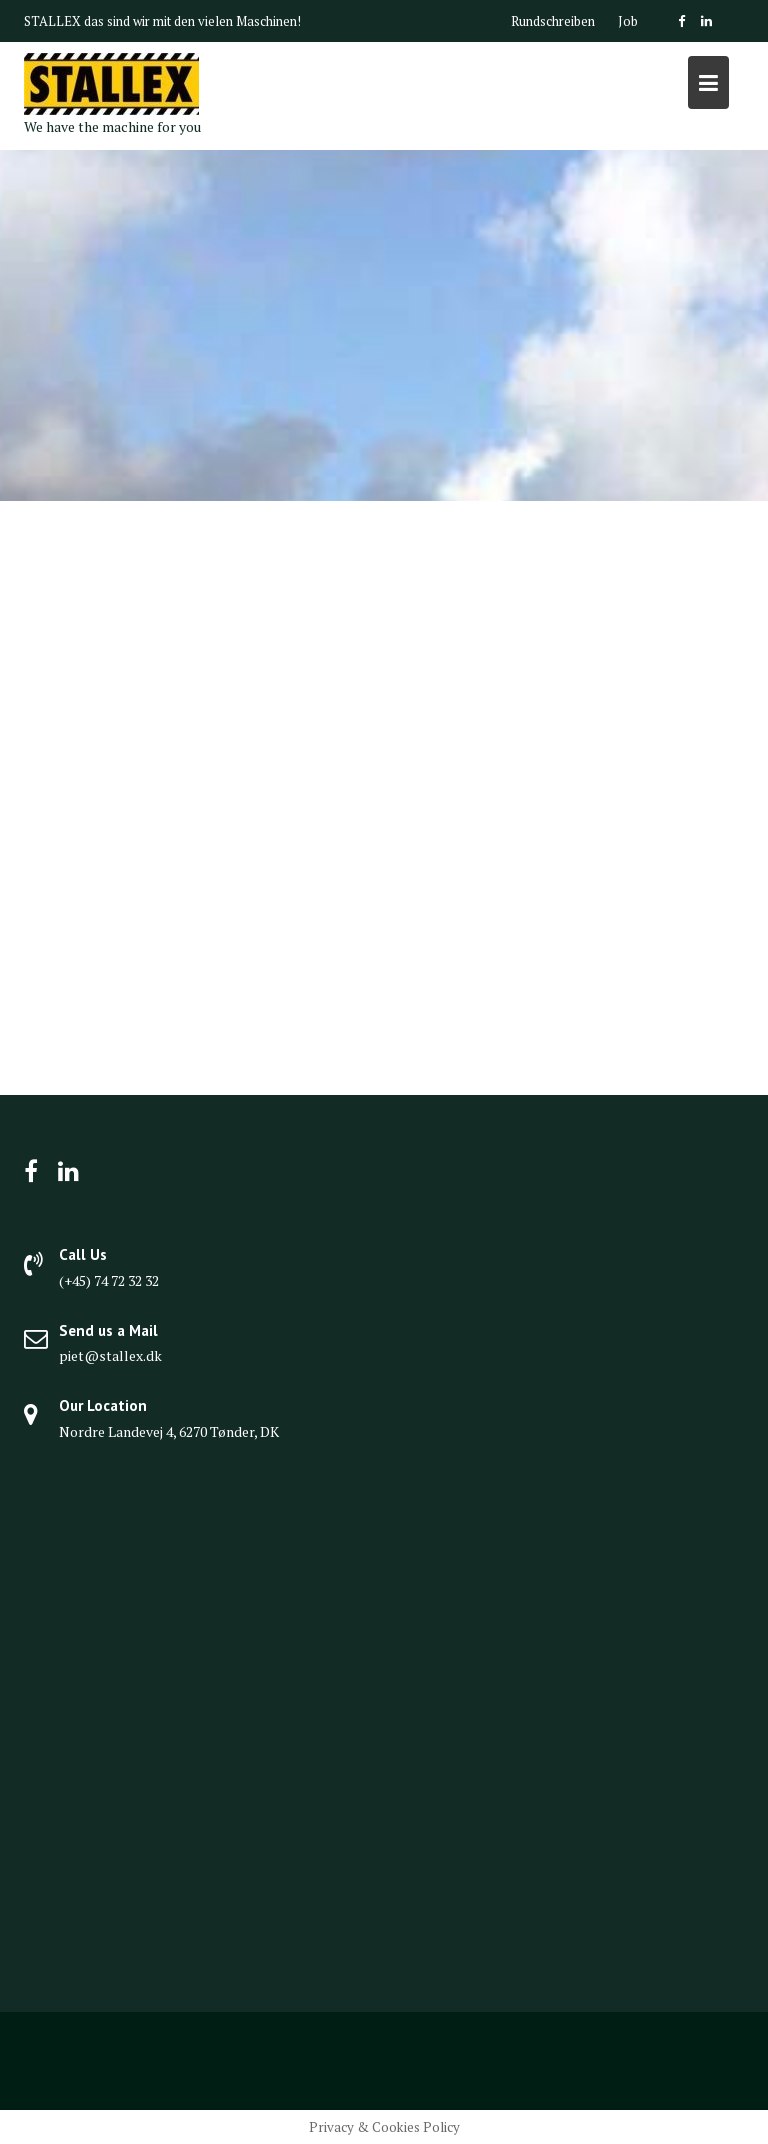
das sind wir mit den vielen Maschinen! (192, 21)
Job (628, 21)
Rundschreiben (553, 21)
